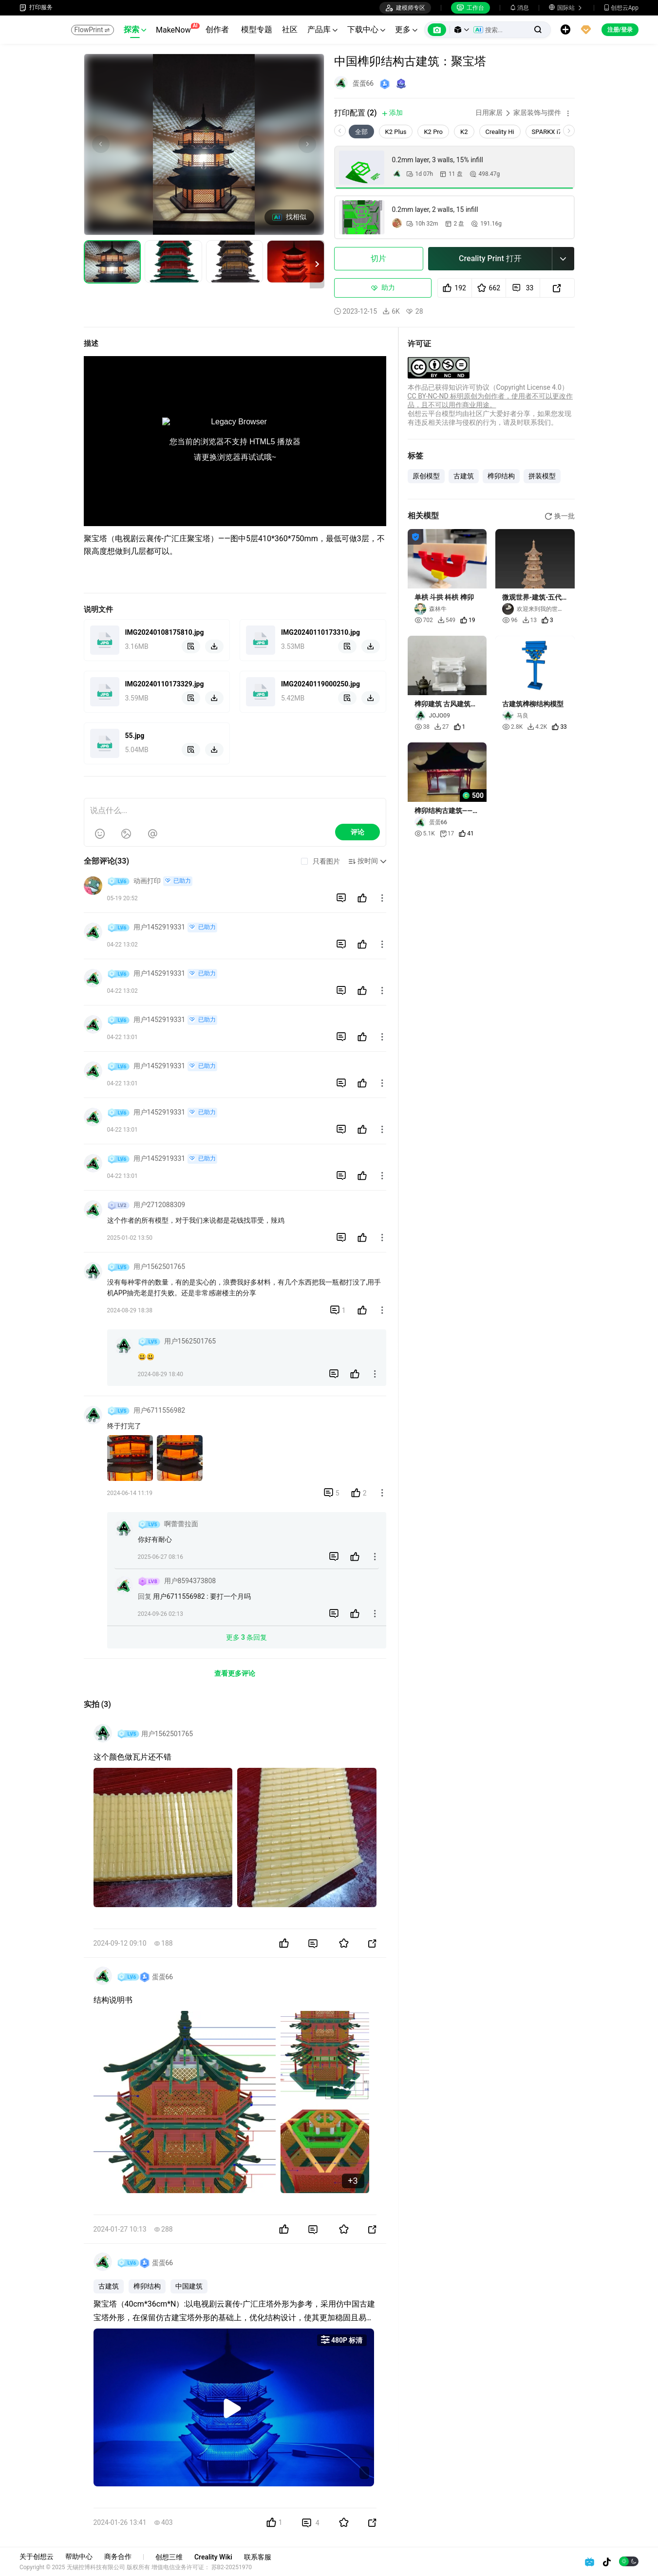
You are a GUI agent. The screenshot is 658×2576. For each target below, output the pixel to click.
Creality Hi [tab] (500, 131)
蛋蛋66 (363, 83)
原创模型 (426, 476)
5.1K (424, 833)
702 (423, 620)
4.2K (537, 726)
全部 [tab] (361, 131)
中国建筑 (189, 2286)
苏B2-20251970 (231, 2567)
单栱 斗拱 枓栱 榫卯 (444, 597)
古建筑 (108, 2286)
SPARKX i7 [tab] (547, 131)
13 (530, 620)
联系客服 (257, 2557)
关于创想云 (36, 2556)
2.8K (512, 727)
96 (510, 620)
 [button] (382, 898)
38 (422, 727)
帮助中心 (79, 2556)
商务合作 (118, 2556)
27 (441, 726)
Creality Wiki (213, 2557)
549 (446, 620)
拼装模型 (542, 476)
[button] (461, 29)
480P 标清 (341, 2340)
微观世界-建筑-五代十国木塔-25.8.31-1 (532, 597)
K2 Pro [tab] (433, 131)
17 (447, 833)
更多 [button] (406, 29)
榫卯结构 (147, 2286)
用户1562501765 (167, 1734)
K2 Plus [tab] (396, 131)
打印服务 (36, 7)
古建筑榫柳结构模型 (533, 704)
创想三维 (169, 2557)
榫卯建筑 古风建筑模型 (445, 704)
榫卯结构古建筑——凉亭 (446, 810)
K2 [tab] (464, 131)
